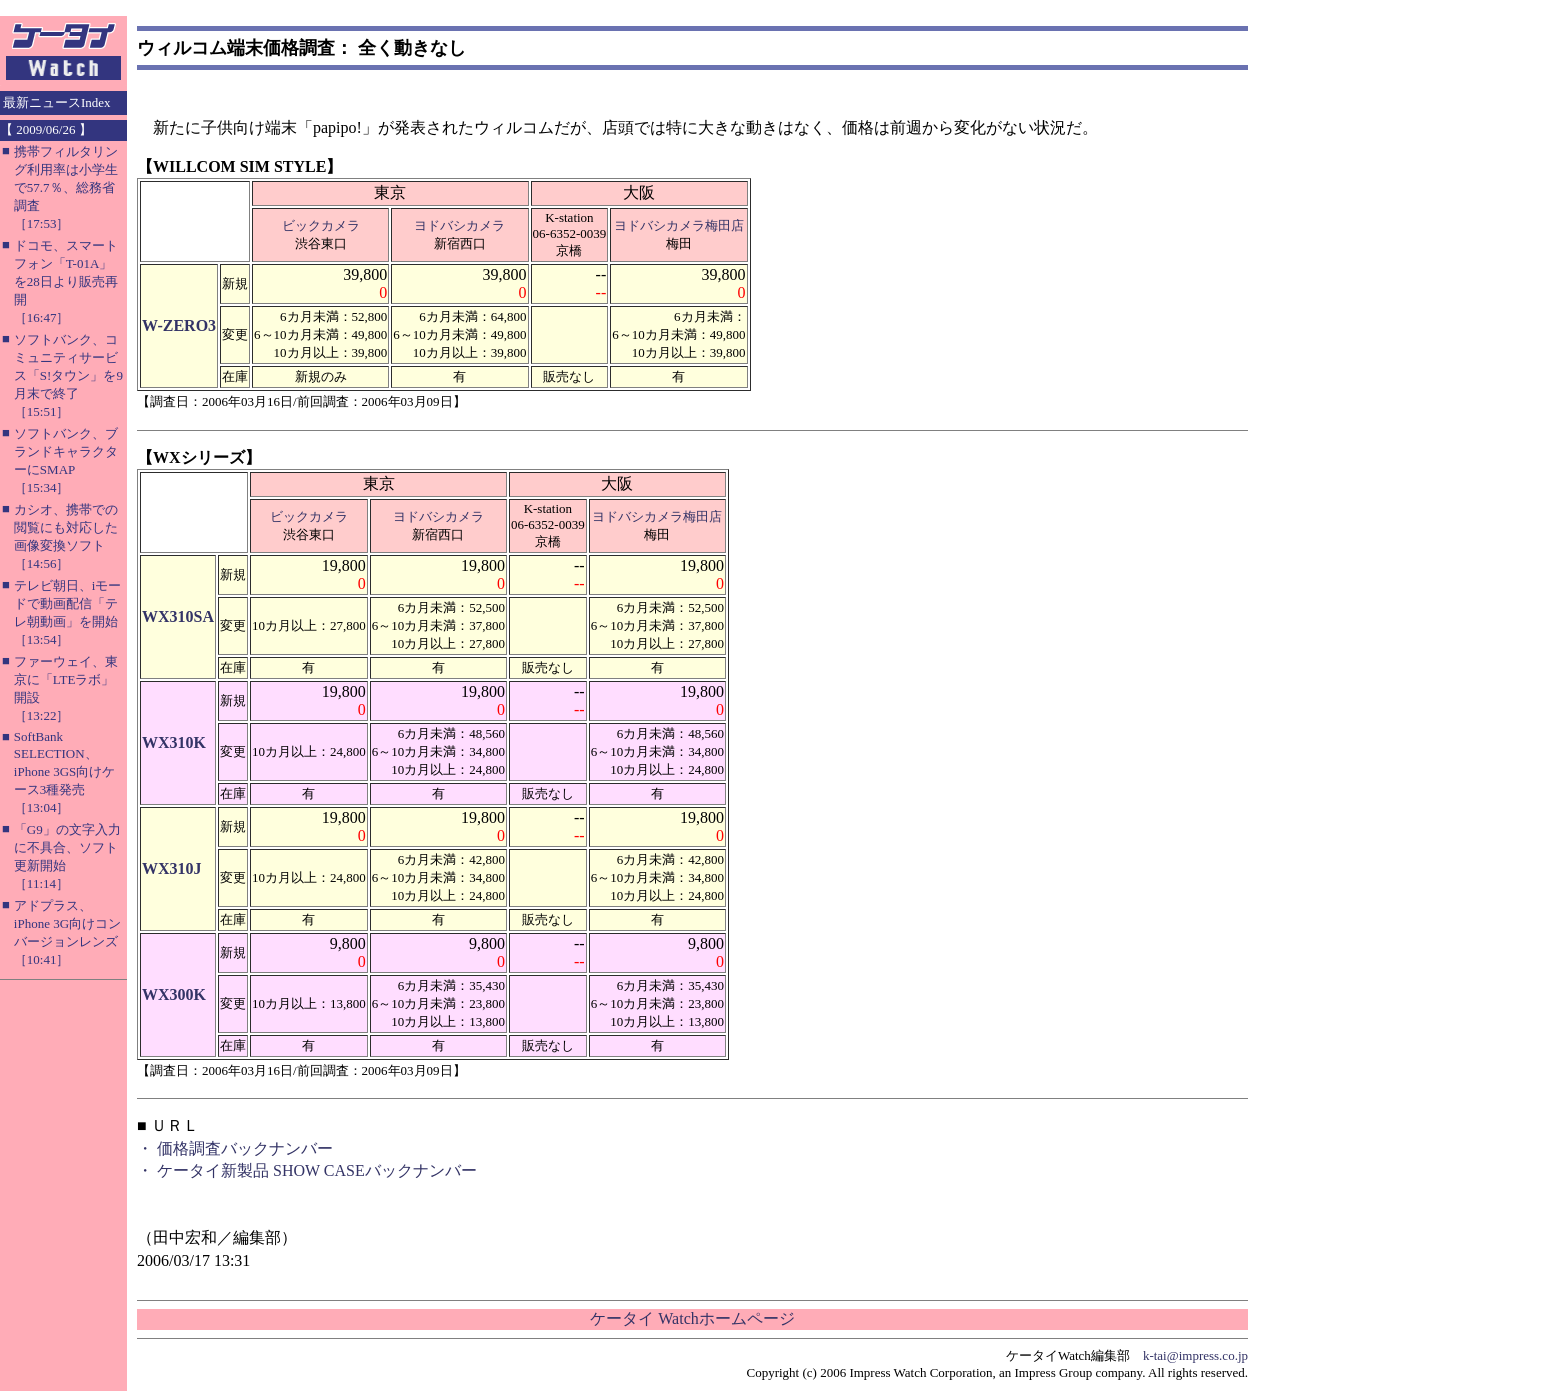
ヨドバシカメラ (459, 225)
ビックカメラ (321, 225)
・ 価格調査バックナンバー (235, 1148)
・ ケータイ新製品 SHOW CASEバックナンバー (307, 1170)
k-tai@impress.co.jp (1195, 1355)
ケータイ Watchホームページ (692, 1318)
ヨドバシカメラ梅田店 (679, 225)
